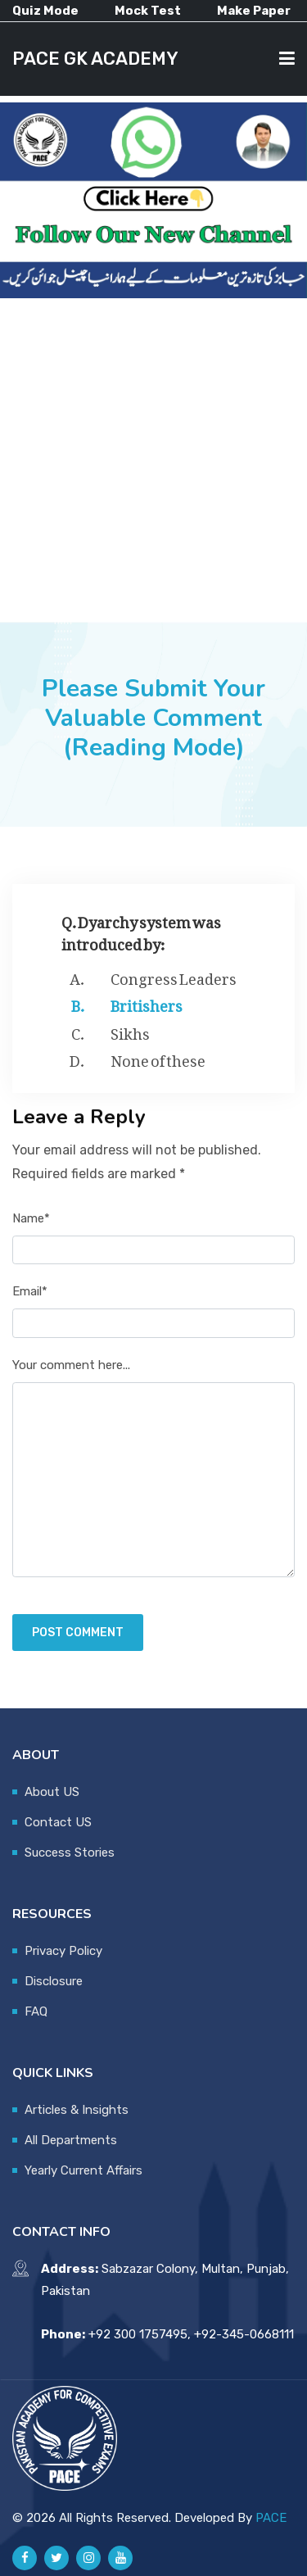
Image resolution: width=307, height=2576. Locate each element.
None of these (158, 1057)
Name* (31, 1218)
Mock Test (148, 10)
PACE (271, 2517)
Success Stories (70, 1852)
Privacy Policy (63, 1950)
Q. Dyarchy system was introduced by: (141, 929)
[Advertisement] (153, 460)
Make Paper (254, 10)
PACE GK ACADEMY (95, 58)
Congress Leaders (174, 975)
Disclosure (54, 1981)
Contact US (58, 1822)
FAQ (36, 2011)
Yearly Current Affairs (83, 2170)
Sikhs (130, 1030)
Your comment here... (71, 1365)
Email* (29, 1291)
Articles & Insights (77, 2109)
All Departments (71, 2140)
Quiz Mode (45, 10)
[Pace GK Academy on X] (56, 2558)
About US (52, 1792)
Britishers (147, 1003)
